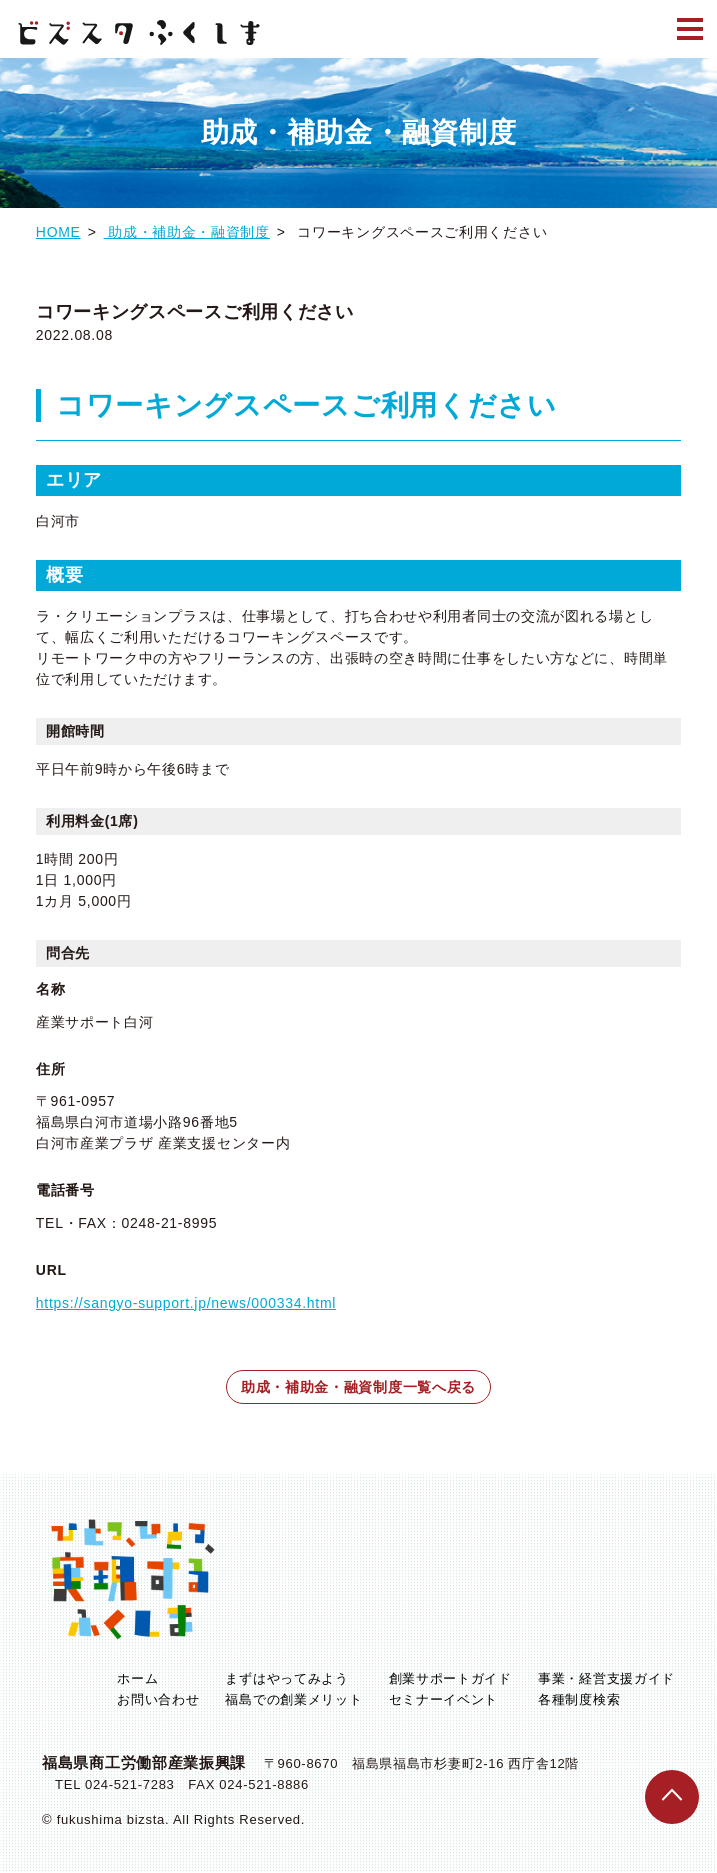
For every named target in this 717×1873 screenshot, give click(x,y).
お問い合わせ (158, 1700)
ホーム (137, 1679)
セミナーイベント (444, 1700)
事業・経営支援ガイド (606, 1679)
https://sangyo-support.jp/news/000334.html (186, 1303)
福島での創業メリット (293, 1700)
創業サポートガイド (450, 1679)
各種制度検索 (579, 1700)
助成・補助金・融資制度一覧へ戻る (358, 1387)
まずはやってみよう (286, 1679)
